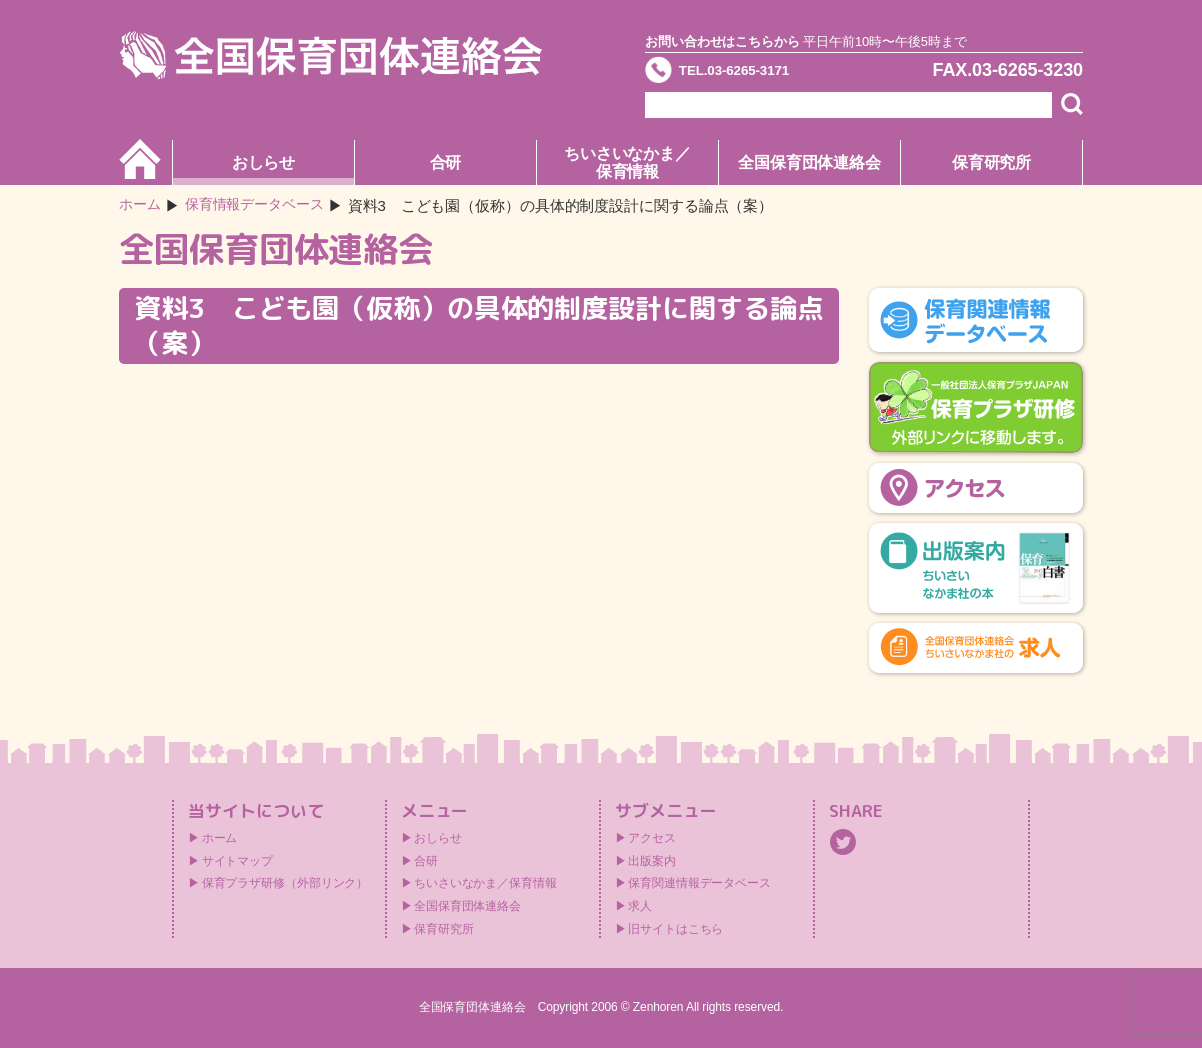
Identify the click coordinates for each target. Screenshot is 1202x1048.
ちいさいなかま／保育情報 (627, 162)
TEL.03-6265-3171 (758, 74)
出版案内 (652, 861)
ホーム (141, 205)
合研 (446, 162)
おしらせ (264, 162)
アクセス (652, 838)
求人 (640, 906)
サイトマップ (237, 861)
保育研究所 (992, 162)
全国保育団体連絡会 (809, 162)
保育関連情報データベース (699, 883)
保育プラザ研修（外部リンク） (285, 883)
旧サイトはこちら (675, 929)
